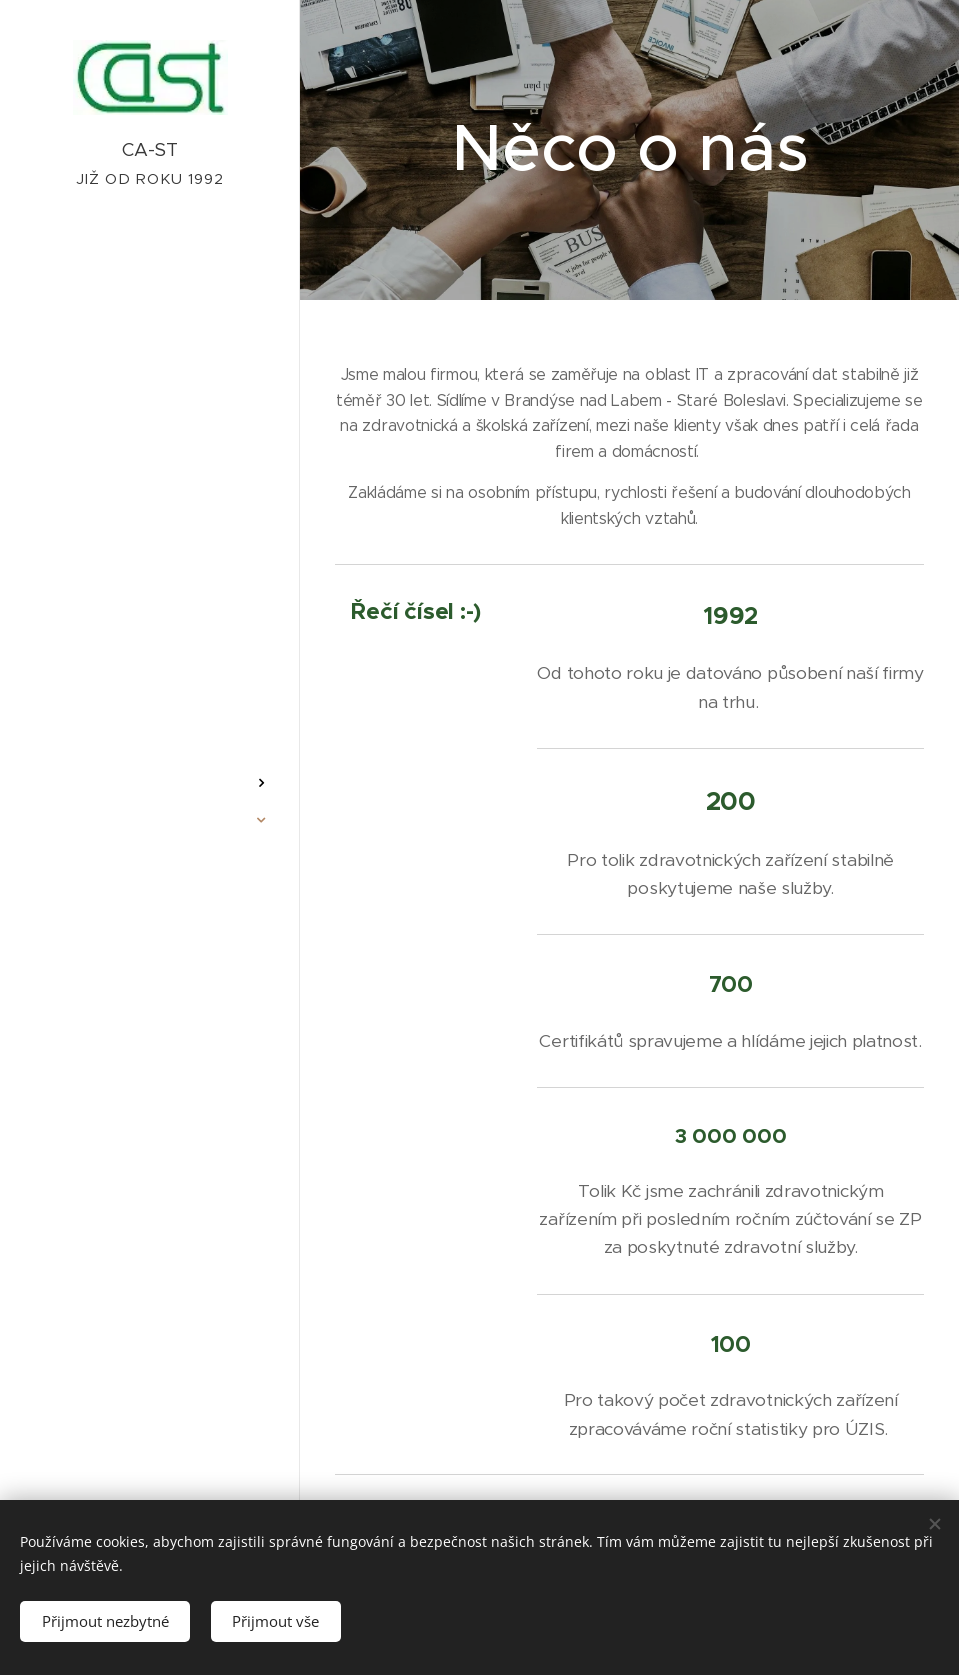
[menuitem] (150, 723)
